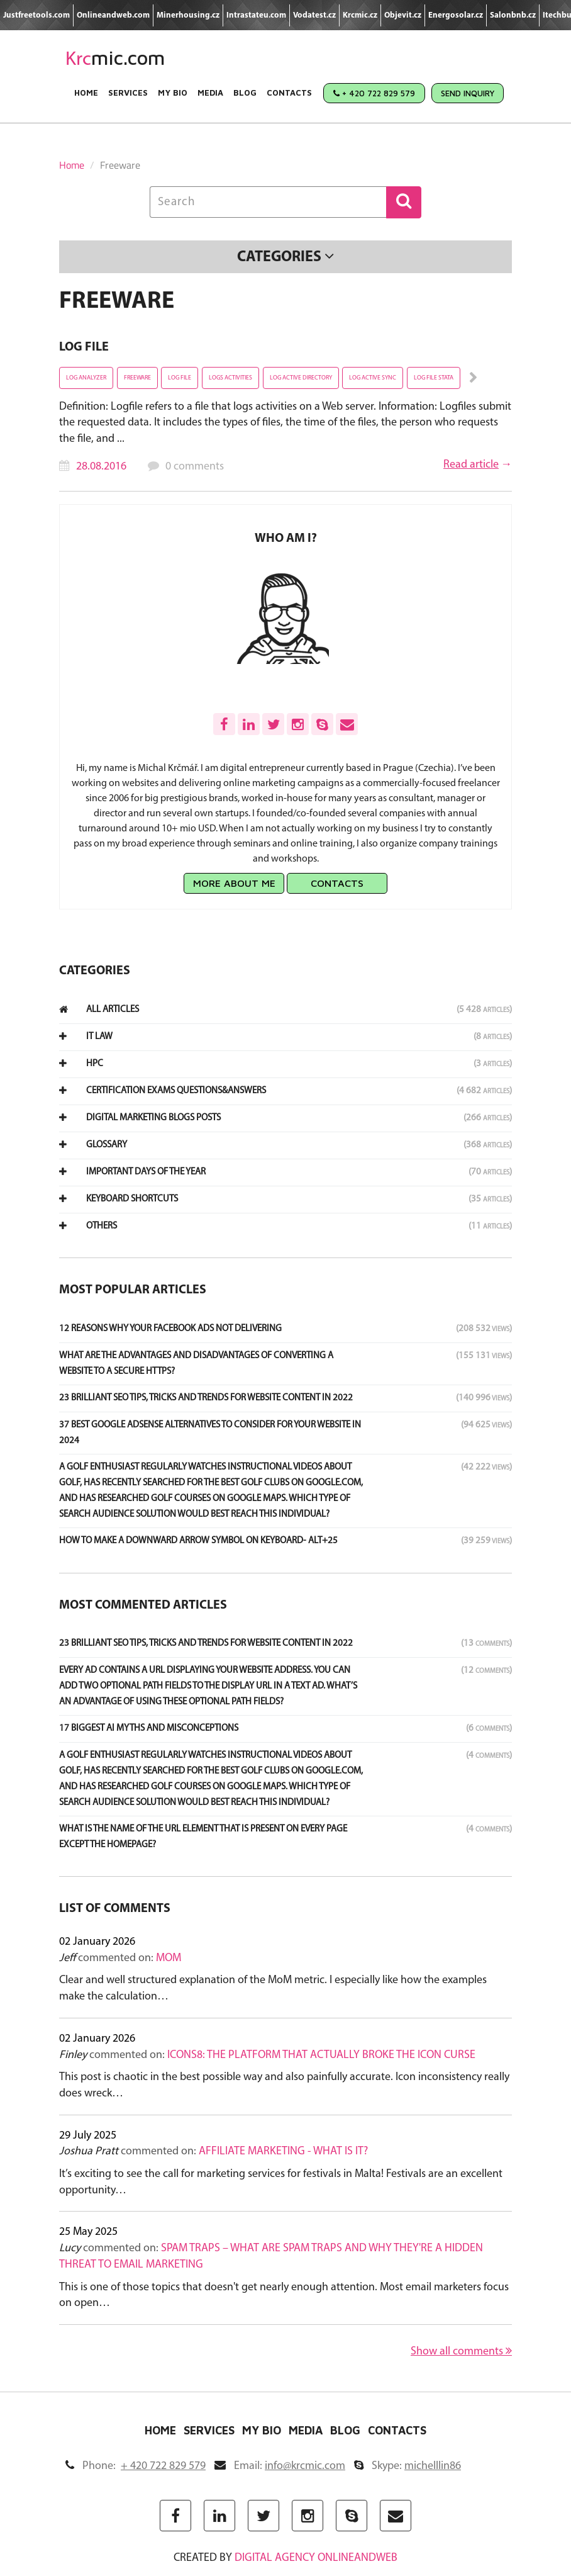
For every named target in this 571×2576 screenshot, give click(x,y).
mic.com (115, 58)
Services (128, 92)
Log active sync (372, 377)
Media (210, 92)
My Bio (172, 92)
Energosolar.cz (455, 15)
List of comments (114, 1909)
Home (86, 92)
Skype (407, 2466)
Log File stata (433, 377)
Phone (135, 2466)
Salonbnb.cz (513, 15)
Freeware (137, 377)
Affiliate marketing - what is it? (283, 2151)
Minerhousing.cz (188, 15)
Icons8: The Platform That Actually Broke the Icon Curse (321, 2055)
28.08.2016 (101, 467)
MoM (168, 1958)
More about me (234, 883)
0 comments (194, 467)
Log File (84, 347)
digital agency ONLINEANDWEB (316, 2558)
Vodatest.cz (314, 15)
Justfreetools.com (36, 15)
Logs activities (230, 377)
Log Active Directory (301, 377)
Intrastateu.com (256, 15)
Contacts (289, 92)
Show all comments (461, 2351)
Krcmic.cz (360, 15)
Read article (471, 465)
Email (279, 2466)
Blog (245, 92)
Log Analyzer (86, 377)
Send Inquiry (467, 93)
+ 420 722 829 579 (374, 93)
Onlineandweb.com (113, 15)
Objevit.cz (402, 15)
